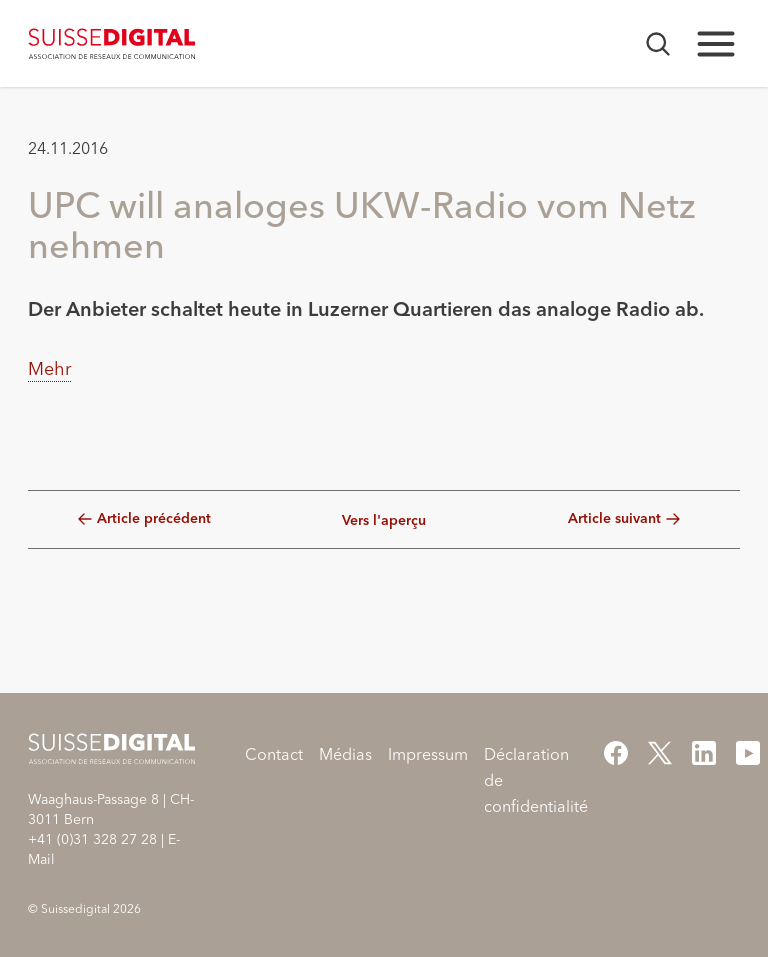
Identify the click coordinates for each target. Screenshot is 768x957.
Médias (345, 754)
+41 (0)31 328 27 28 (92, 839)
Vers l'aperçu (384, 521)
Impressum (428, 754)
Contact (274, 754)
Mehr (49, 368)
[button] (50, 442)
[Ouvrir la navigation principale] (716, 44)
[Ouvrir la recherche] (658, 44)
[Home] (112, 44)
